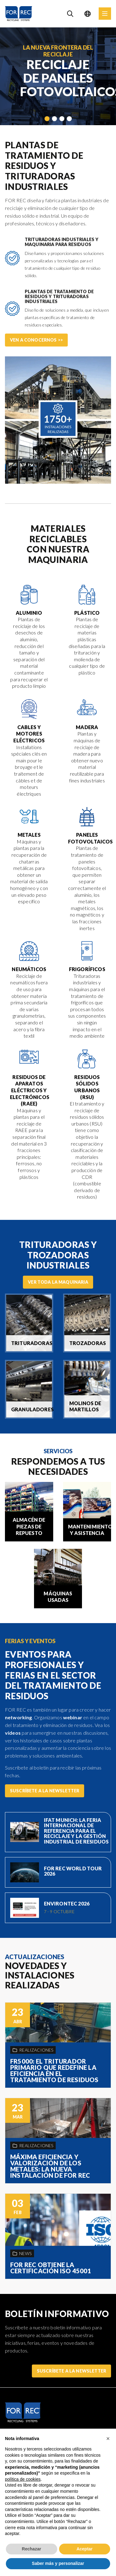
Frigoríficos (87, 969)
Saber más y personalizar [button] (58, 2563)
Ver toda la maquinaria (58, 1282)
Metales (29, 835)
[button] (108, 2438)
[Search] (70, 13)
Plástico (87, 613)
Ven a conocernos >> (36, 340)
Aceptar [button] (84, 2548)
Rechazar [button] (31, 2548)
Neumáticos (29, 969)
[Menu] (105, 13)
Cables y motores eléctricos (29, 733)
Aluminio (29, 613)
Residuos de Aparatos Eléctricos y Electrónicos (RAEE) (29, 1090)
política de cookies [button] (23, 2479)
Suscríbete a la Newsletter (44, 1790)
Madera (87, 727)
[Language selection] (87, 13)
